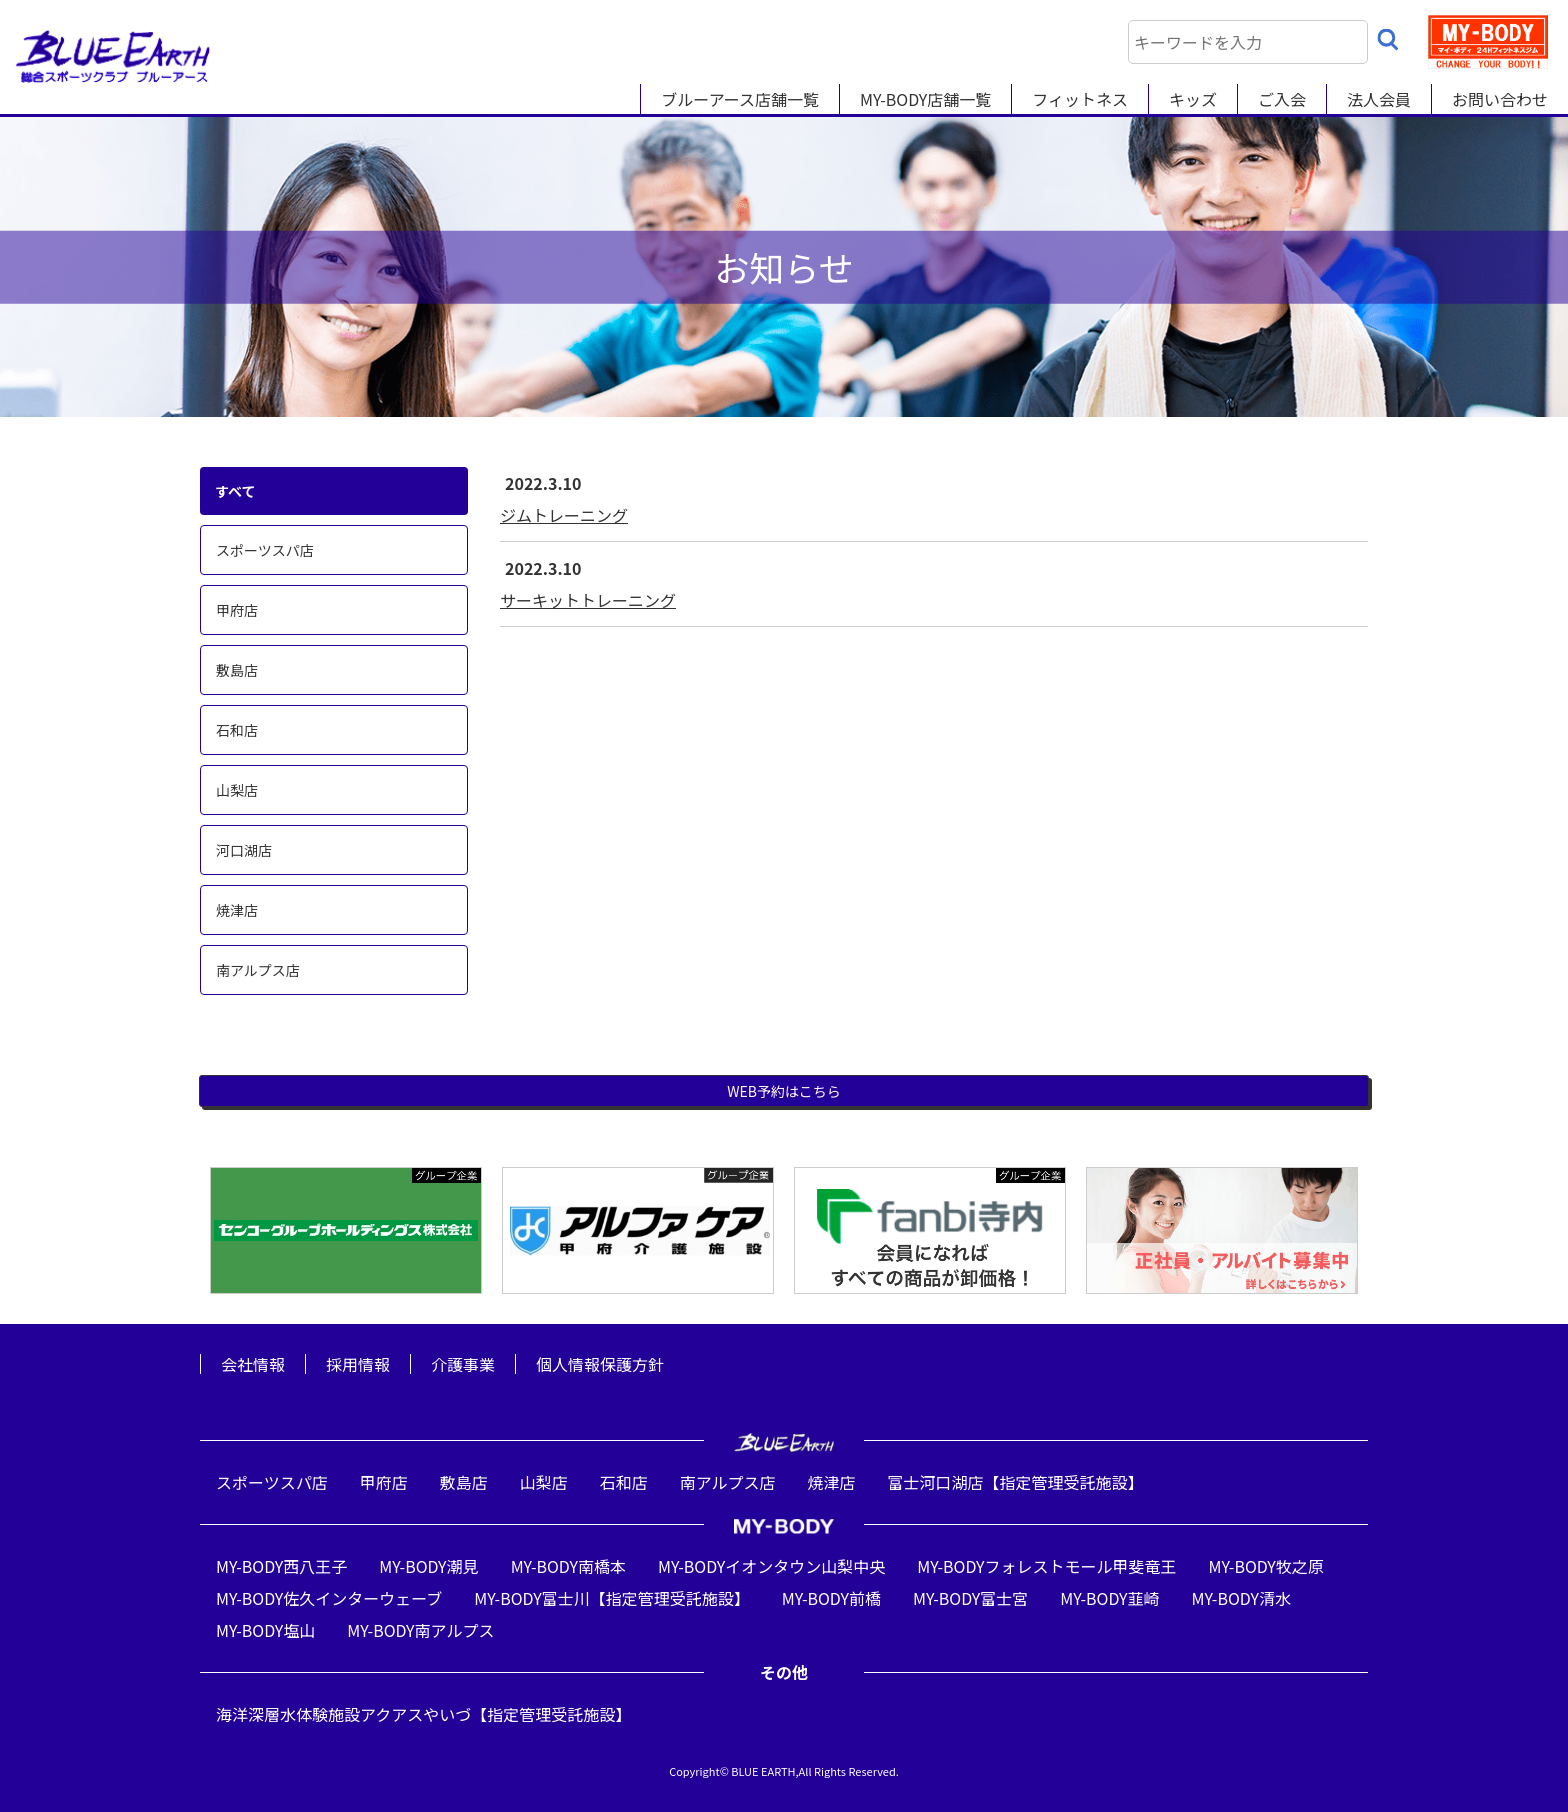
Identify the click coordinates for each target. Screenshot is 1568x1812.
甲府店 (237, 610)
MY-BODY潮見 (428, 1566)
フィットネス (1080, 99)
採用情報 (358, 1364)
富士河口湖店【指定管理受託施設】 (1016, 1482)
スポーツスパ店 (265, 550)
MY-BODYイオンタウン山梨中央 (771, 1566)
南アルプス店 (258, 970)
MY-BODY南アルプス (420, 1630)
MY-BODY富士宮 (970, 1598)
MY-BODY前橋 (831, 1598)
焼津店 (237, 910)
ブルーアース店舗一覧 (740, 99)
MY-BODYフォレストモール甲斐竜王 (1046, 1566)
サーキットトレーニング (588, 600)
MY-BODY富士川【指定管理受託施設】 (611, 1598)
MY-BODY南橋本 (568, 1566)
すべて (235, 491)
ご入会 (1282, 99)
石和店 (237, 730)
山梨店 (237, 790)
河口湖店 (244, 850)
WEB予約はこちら (784, 1091)
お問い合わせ (1500, 99)
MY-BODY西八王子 (281, 1566)
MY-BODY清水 (1241, 1598)
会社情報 (253, 1364)
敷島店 (237, 670)
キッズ (1193, 99)
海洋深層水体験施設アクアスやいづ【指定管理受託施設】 (423, 1714)
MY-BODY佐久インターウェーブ (329, 1598)
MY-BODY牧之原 (1266, 1566)
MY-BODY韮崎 (1109, 1598)
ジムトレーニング (564, 515)
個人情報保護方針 (600, 1364)
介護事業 (463, 1364)
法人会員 (1379, 99)
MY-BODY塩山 (265, 1630)
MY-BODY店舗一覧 (925, 99)
